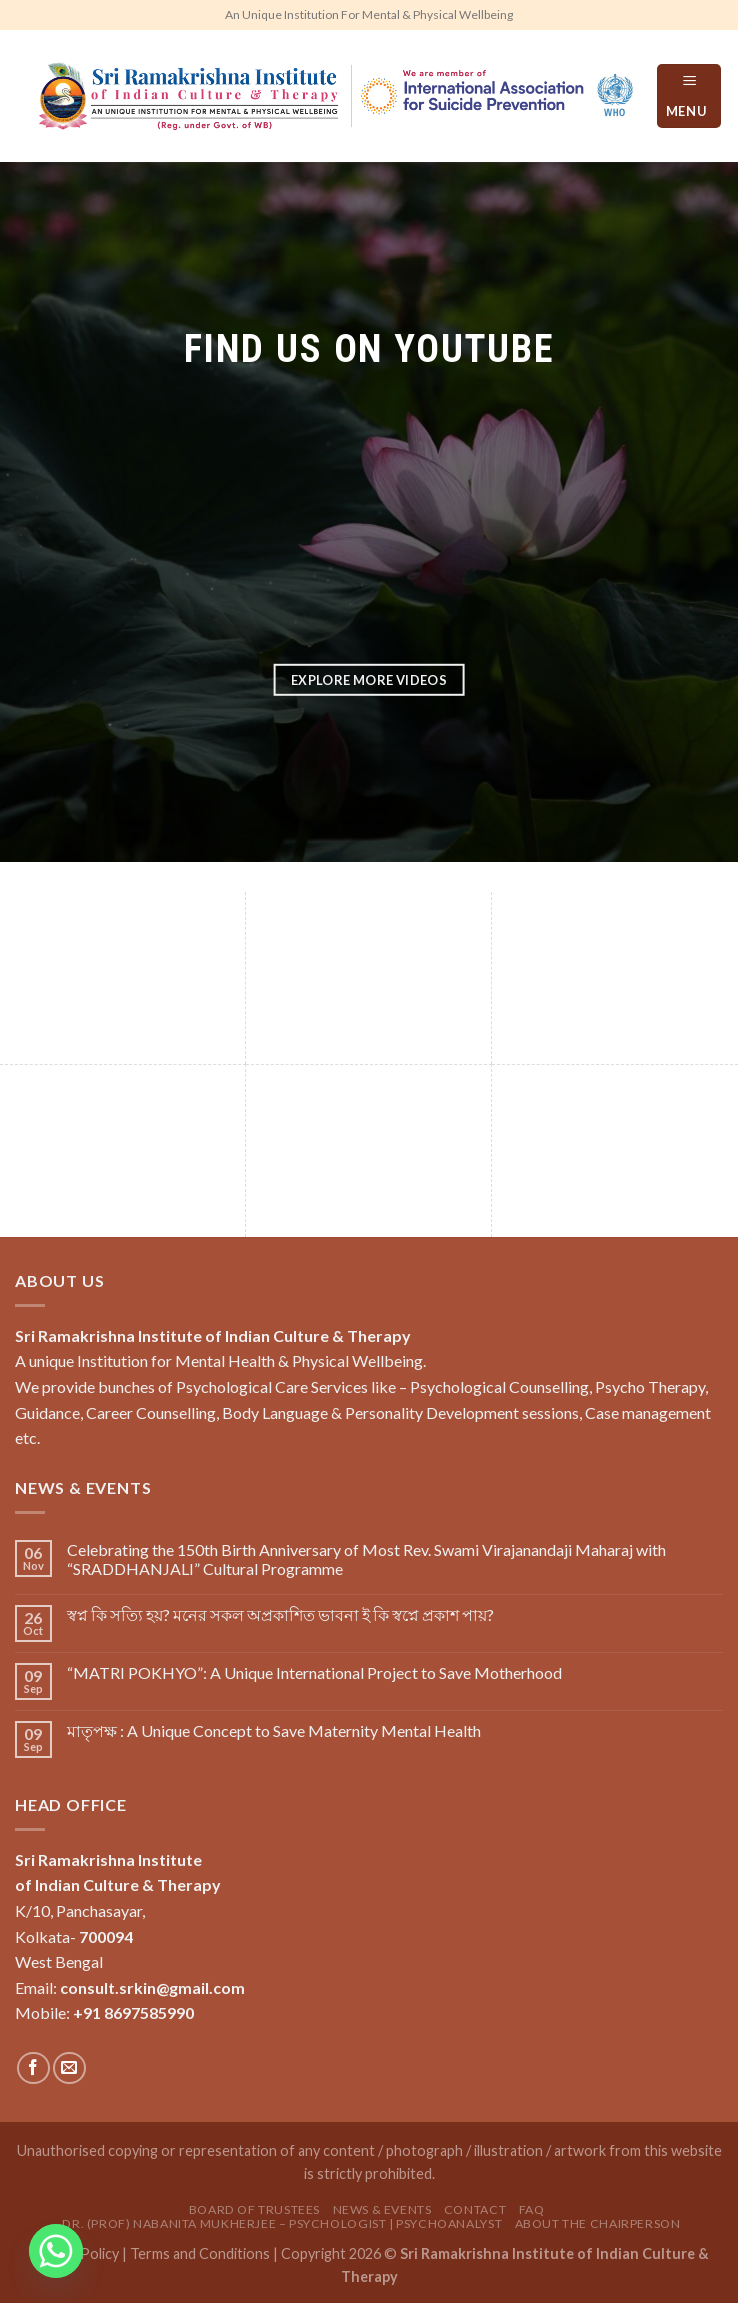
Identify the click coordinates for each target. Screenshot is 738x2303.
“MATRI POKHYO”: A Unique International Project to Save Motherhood (314, 1672)
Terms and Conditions (200, 2253)
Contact (475, 2209)
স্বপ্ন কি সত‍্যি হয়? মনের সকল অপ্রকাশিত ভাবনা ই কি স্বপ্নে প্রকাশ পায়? (280, 1614)
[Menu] (689, 95)
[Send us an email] (69, 2068)
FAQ (532, 2209)
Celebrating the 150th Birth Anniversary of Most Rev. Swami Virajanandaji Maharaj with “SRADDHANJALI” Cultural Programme (366, 1559)
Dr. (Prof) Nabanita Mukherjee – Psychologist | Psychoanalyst (282, 2223)
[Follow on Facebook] (33, 2068)
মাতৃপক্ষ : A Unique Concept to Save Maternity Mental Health (274, 1730)
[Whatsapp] (56, 2251)
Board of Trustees (254, 2209)
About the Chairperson (598, 2223)
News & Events (382, 2209)
